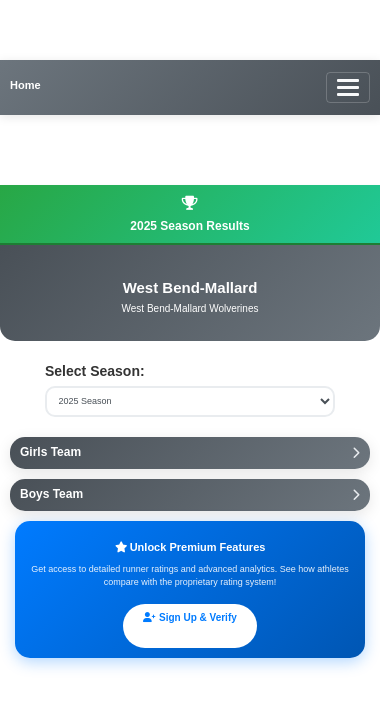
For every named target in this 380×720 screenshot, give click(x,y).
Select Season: (95, 371)
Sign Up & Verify (190, 617)
